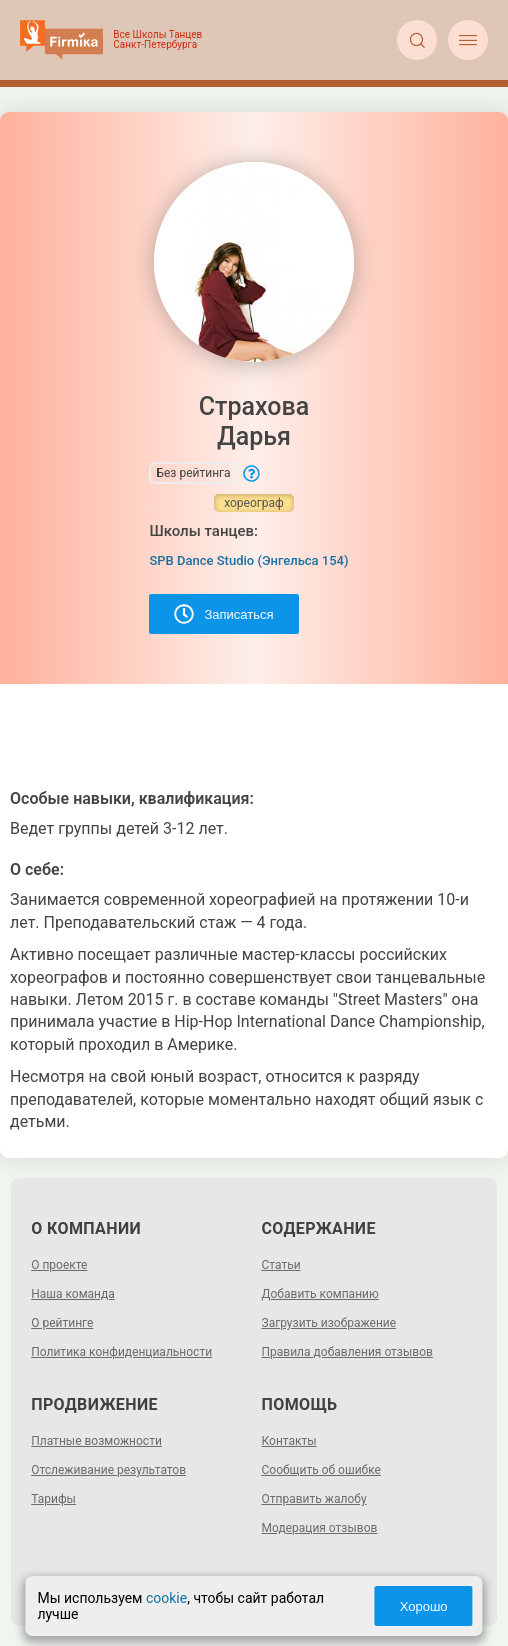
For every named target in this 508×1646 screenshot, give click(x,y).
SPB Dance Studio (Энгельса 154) (248, 560)
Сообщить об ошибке (321, 1470)
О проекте (59, 1265)
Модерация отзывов (320, 1528)
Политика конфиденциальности (121, 1352)
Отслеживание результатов (108, 1470)
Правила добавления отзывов (347, 1352)
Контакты (289, 1441)
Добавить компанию (320, 1294)
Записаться (223, 614)
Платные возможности (96, 1441)
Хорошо (424, 1606)
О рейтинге (62, 1323)
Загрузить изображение (329, 1323)
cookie (166, 1598)
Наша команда (73, 1294)
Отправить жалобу (314, 1499)
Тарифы (53, 1499)
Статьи (281, 1265)
